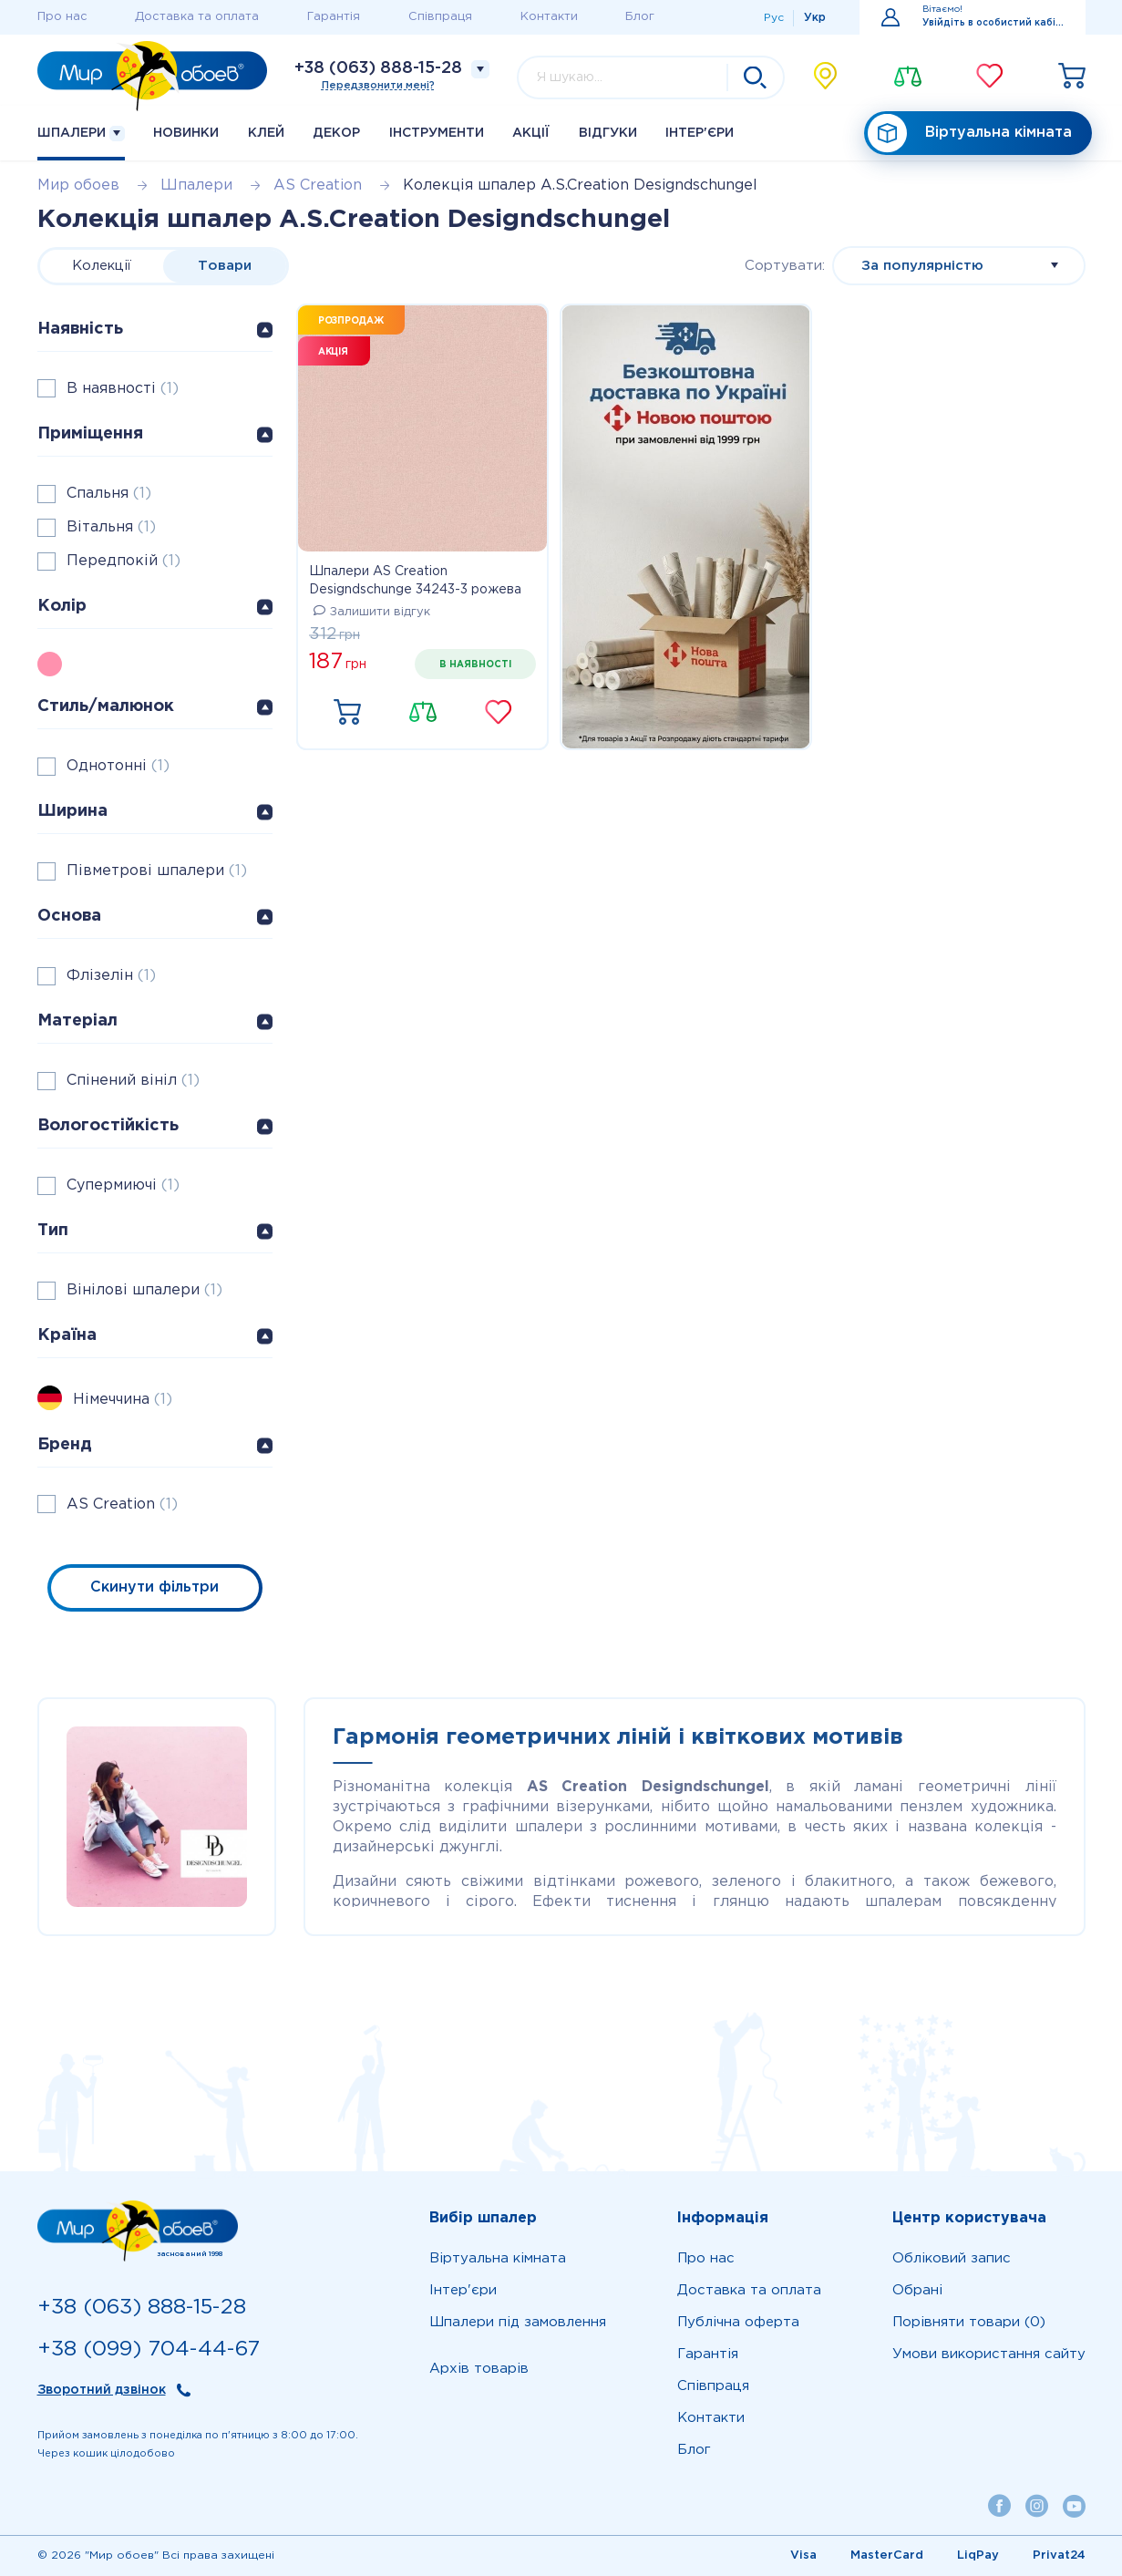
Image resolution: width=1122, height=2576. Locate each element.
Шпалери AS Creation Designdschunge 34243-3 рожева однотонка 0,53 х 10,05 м (415, 582)
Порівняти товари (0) (968, 2322)
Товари (225, 266)
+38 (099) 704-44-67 (148, 2349)
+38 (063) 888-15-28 (378, 68)
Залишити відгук (372, 612)
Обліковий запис (951, 2258)
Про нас (62, 17)
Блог (639, 17)
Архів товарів (479, 2369)
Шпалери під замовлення (517, 2322)
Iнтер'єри (699, 133)
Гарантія (333, 17)
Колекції (101, 266)
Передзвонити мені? (378, 85)
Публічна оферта (738, 2322)
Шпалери (81, 133)
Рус (774, 18)
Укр (815, 18)
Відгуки (608, 133)
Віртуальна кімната (970, 133)
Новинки (186, 133)
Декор (336, 133)
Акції (531, 133)
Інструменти (436, 133)
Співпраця (440, 17)
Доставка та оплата (197, 17)
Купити (347, 712)
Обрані (917, 2290)
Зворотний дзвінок (101, 2390)
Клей (266, 133)
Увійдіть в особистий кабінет (993, 23)
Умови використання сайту (989, 2354)
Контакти (549, 17)
